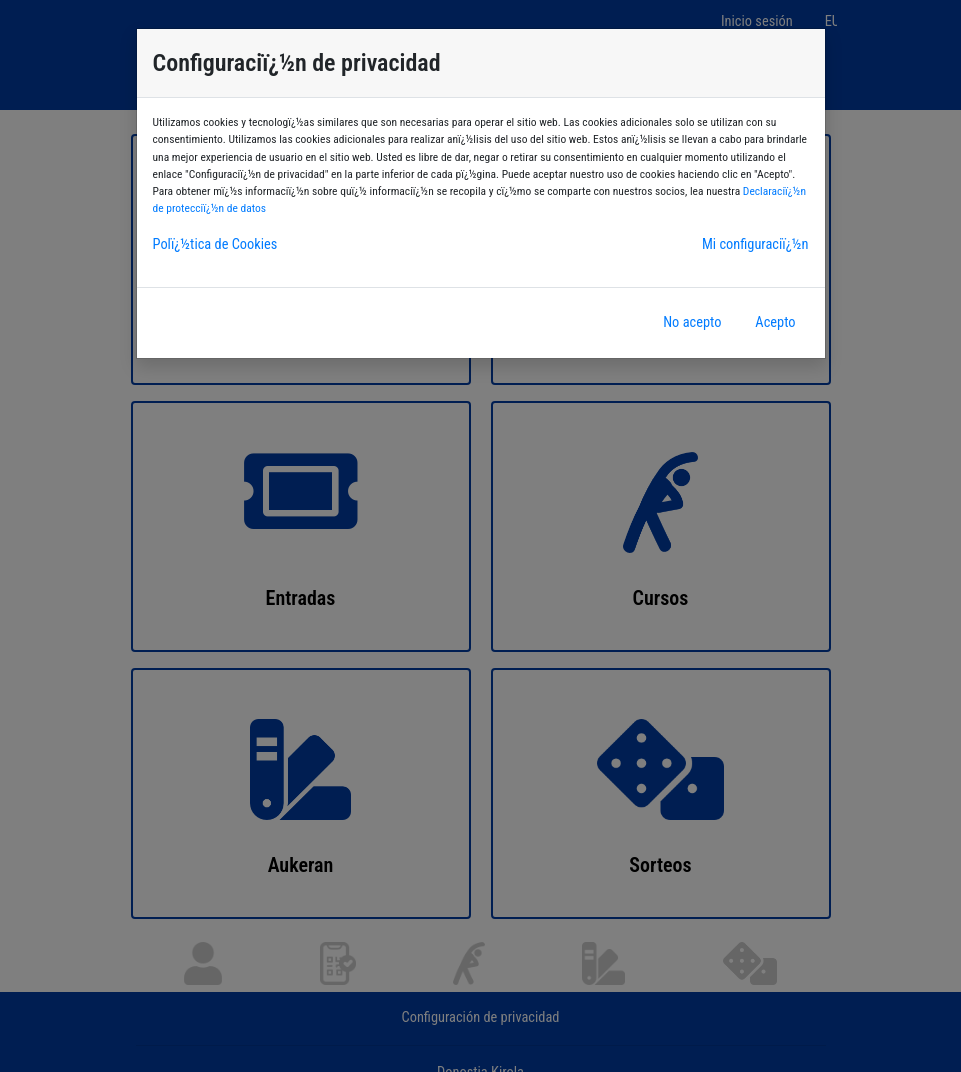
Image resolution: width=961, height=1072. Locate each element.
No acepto (692, 322)
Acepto (775, 322)
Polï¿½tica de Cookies (215, 244)
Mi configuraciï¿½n (755, 244)
